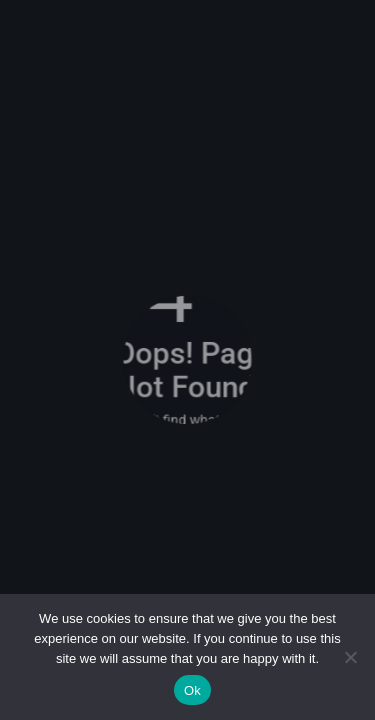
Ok (192, 690)
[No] (350, 657)
